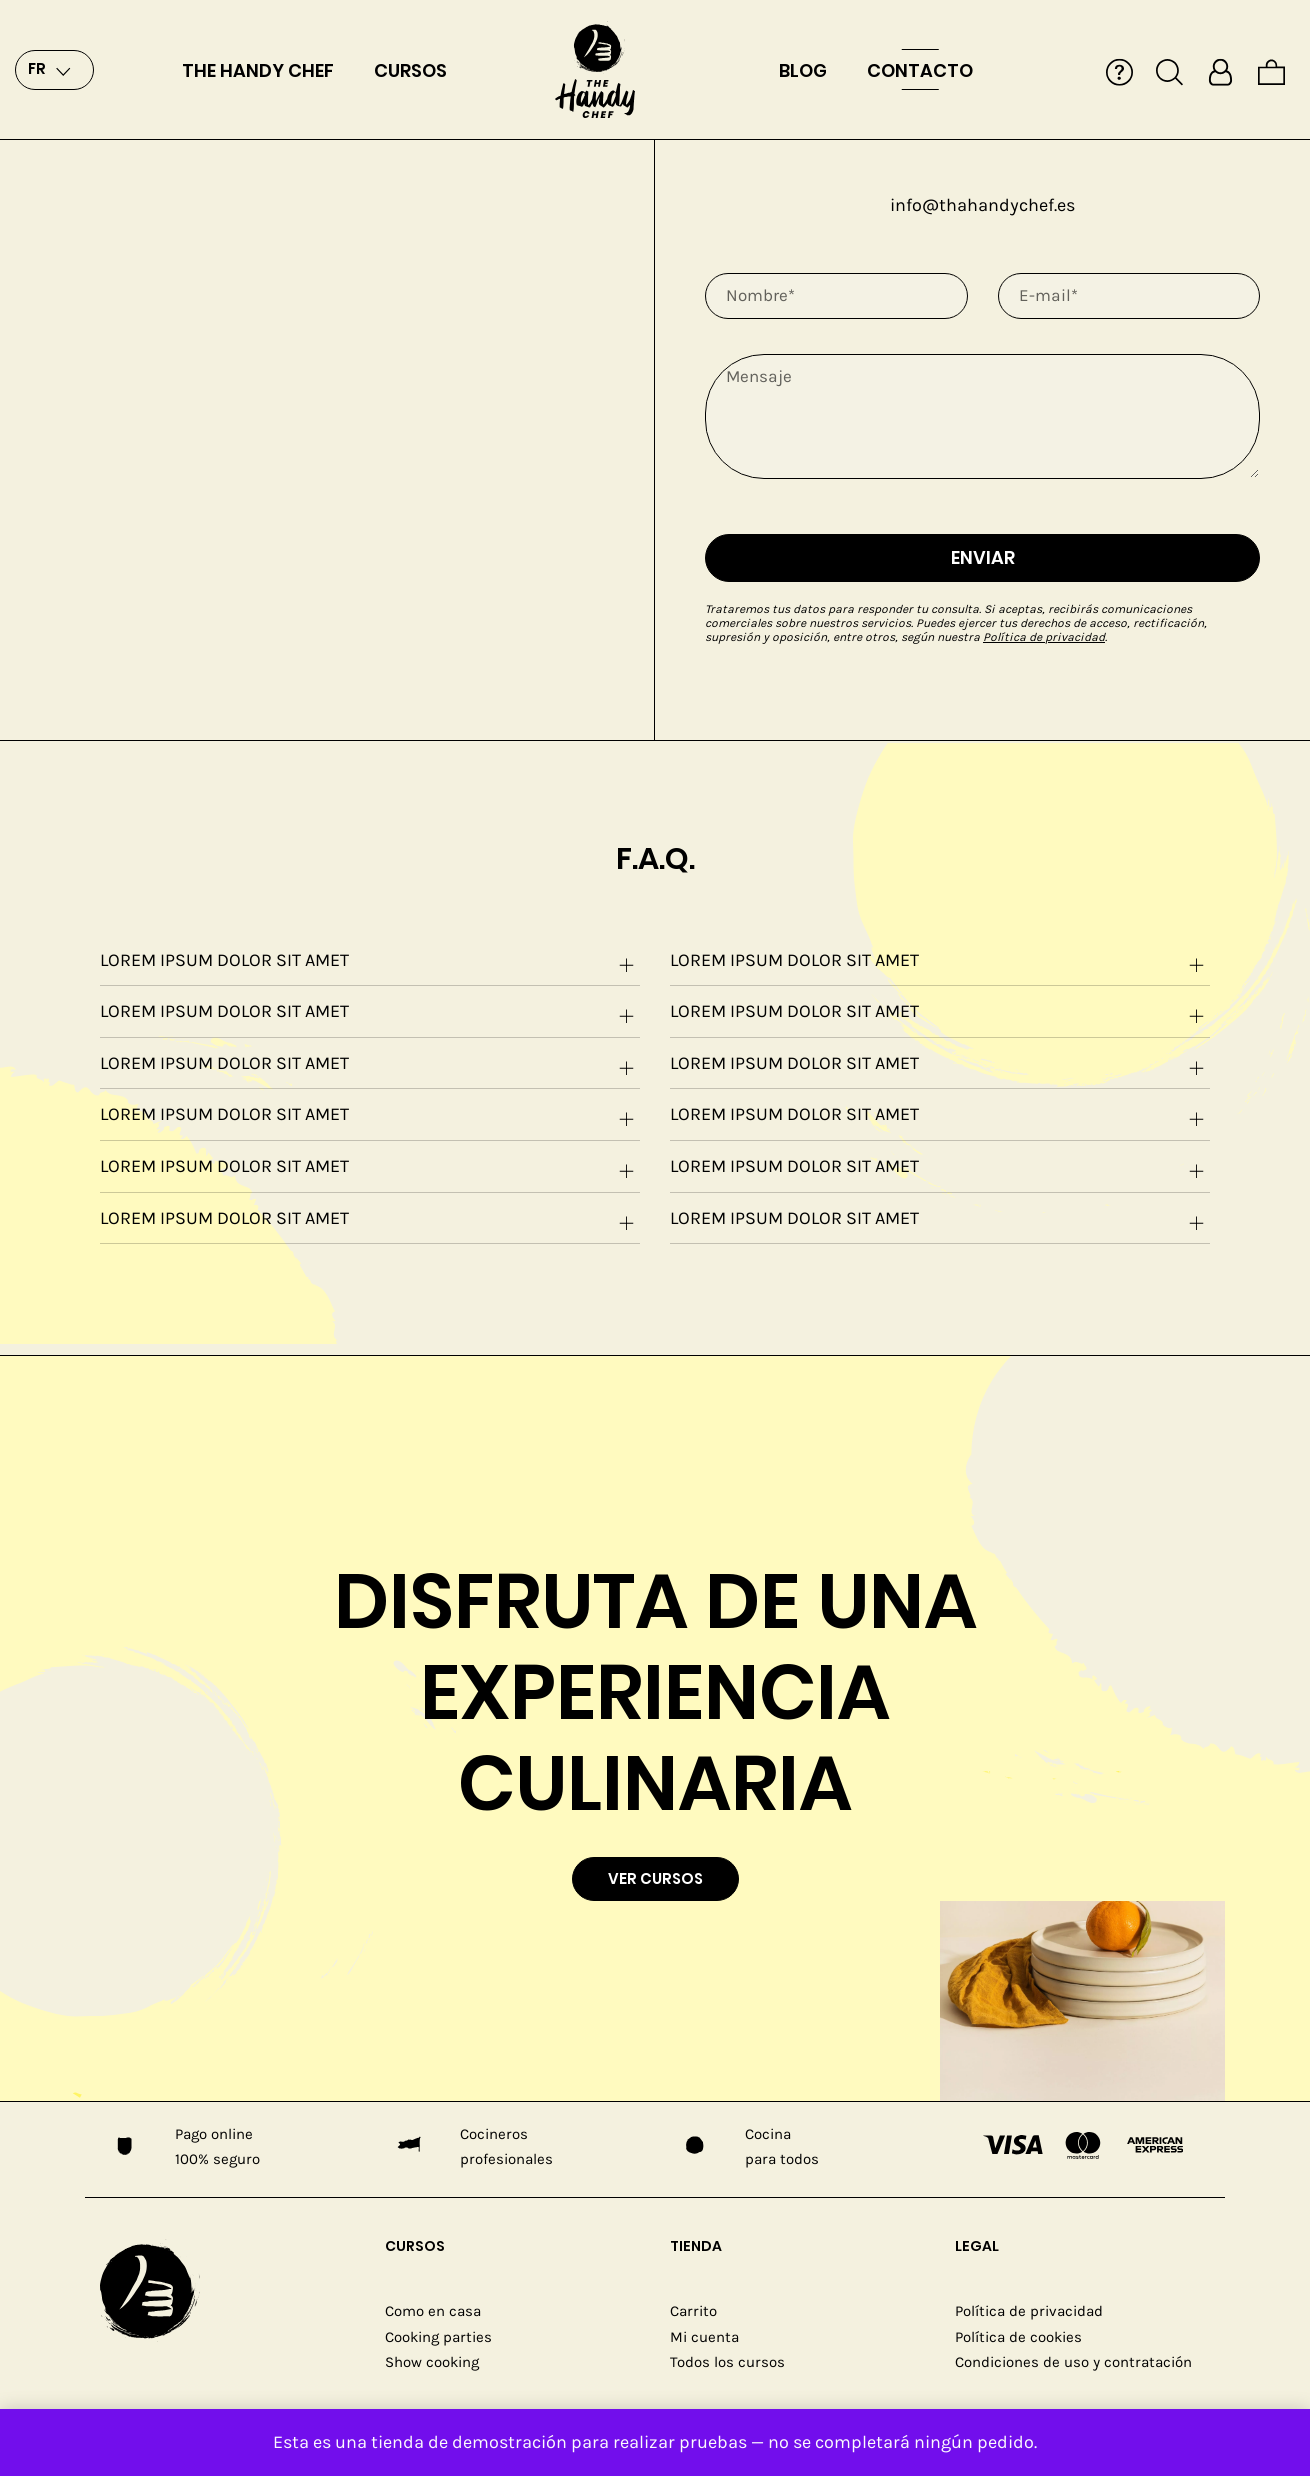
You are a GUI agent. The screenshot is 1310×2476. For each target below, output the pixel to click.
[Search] (1169, 70)
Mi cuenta (704, 2337)
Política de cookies (1018, 2337)
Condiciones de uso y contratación (1073, 2362)
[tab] (370, 961)
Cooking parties (438, 2337)
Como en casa (433, 2311)
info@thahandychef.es (982, 205)
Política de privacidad (1044, 637)
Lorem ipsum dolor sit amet (370, 963)
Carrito (693, 2311)
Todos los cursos (727, 2362)
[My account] (1220, 70)
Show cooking (432, 2362)
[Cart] (1271, 70)
